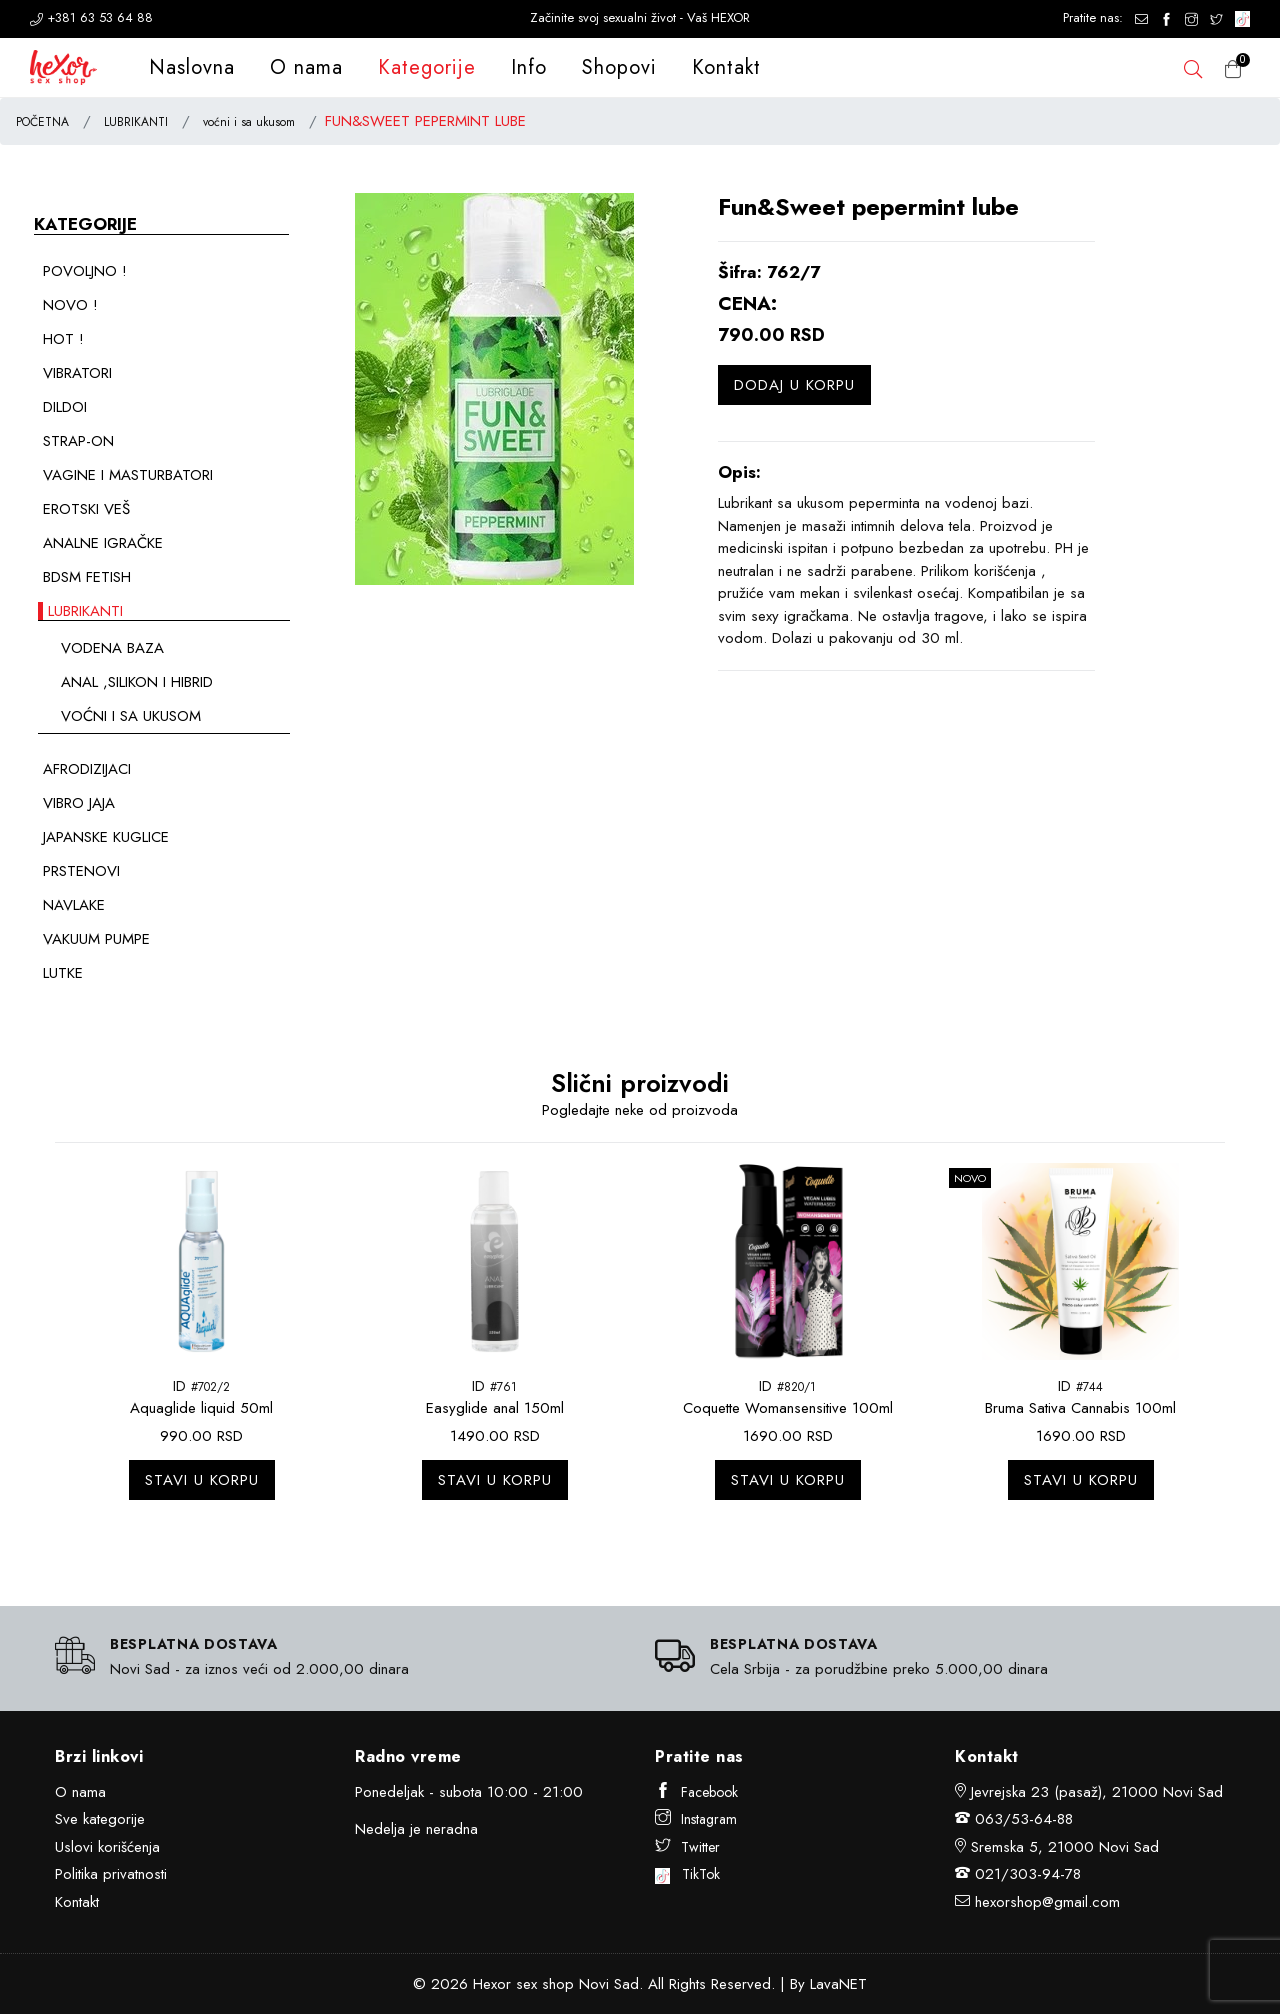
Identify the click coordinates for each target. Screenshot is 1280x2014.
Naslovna (192, 67)
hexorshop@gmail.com (1047, 1902)
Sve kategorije (100, 1819)
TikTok (687, 1874)
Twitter (687, 1847)
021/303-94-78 (1028, 1874)
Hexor (492, 1984)
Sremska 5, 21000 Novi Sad (1065, 1847)
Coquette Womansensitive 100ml (788, 1408)
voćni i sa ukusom (249, 122)
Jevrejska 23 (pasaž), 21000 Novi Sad (1097, 1792)
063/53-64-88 (1024, 1819)
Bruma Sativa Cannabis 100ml (1080, 1408)
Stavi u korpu (202, 1480)
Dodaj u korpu (794, 385)
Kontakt (726, 67)
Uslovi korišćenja (107, 1847)
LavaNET (838, 1984)
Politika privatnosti (111, 1874)
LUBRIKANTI (136, 122)
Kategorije (427, 67)
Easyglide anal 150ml (495, 1408)
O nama (306, 67)
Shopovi (619, 67)
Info (529, 67)
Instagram (696, 1819)
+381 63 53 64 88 (91, 17)
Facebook (696, 1792)
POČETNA (42, 122)
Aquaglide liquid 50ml (201, 1408)
